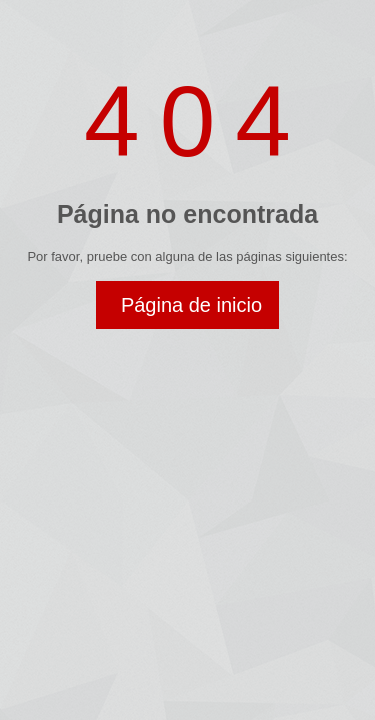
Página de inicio (191, 305)
